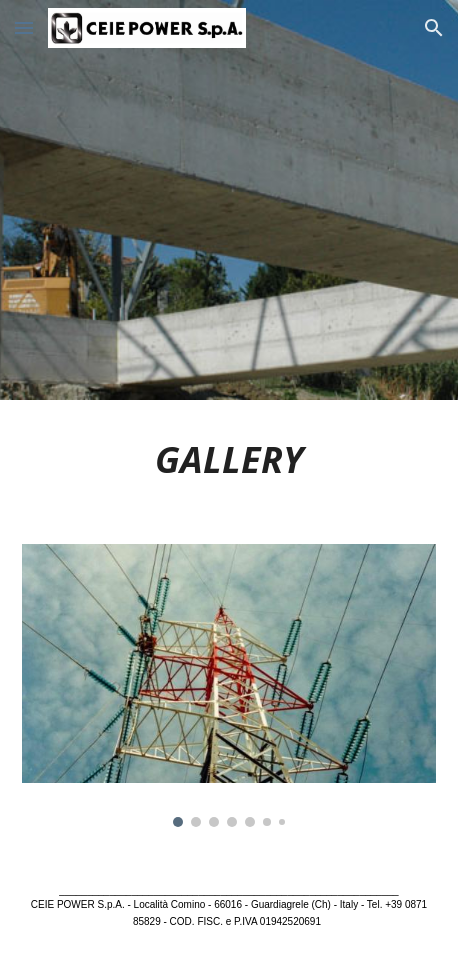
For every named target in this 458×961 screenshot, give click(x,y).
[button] (24, 27)
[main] (229, 460)
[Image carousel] (229, 685)
